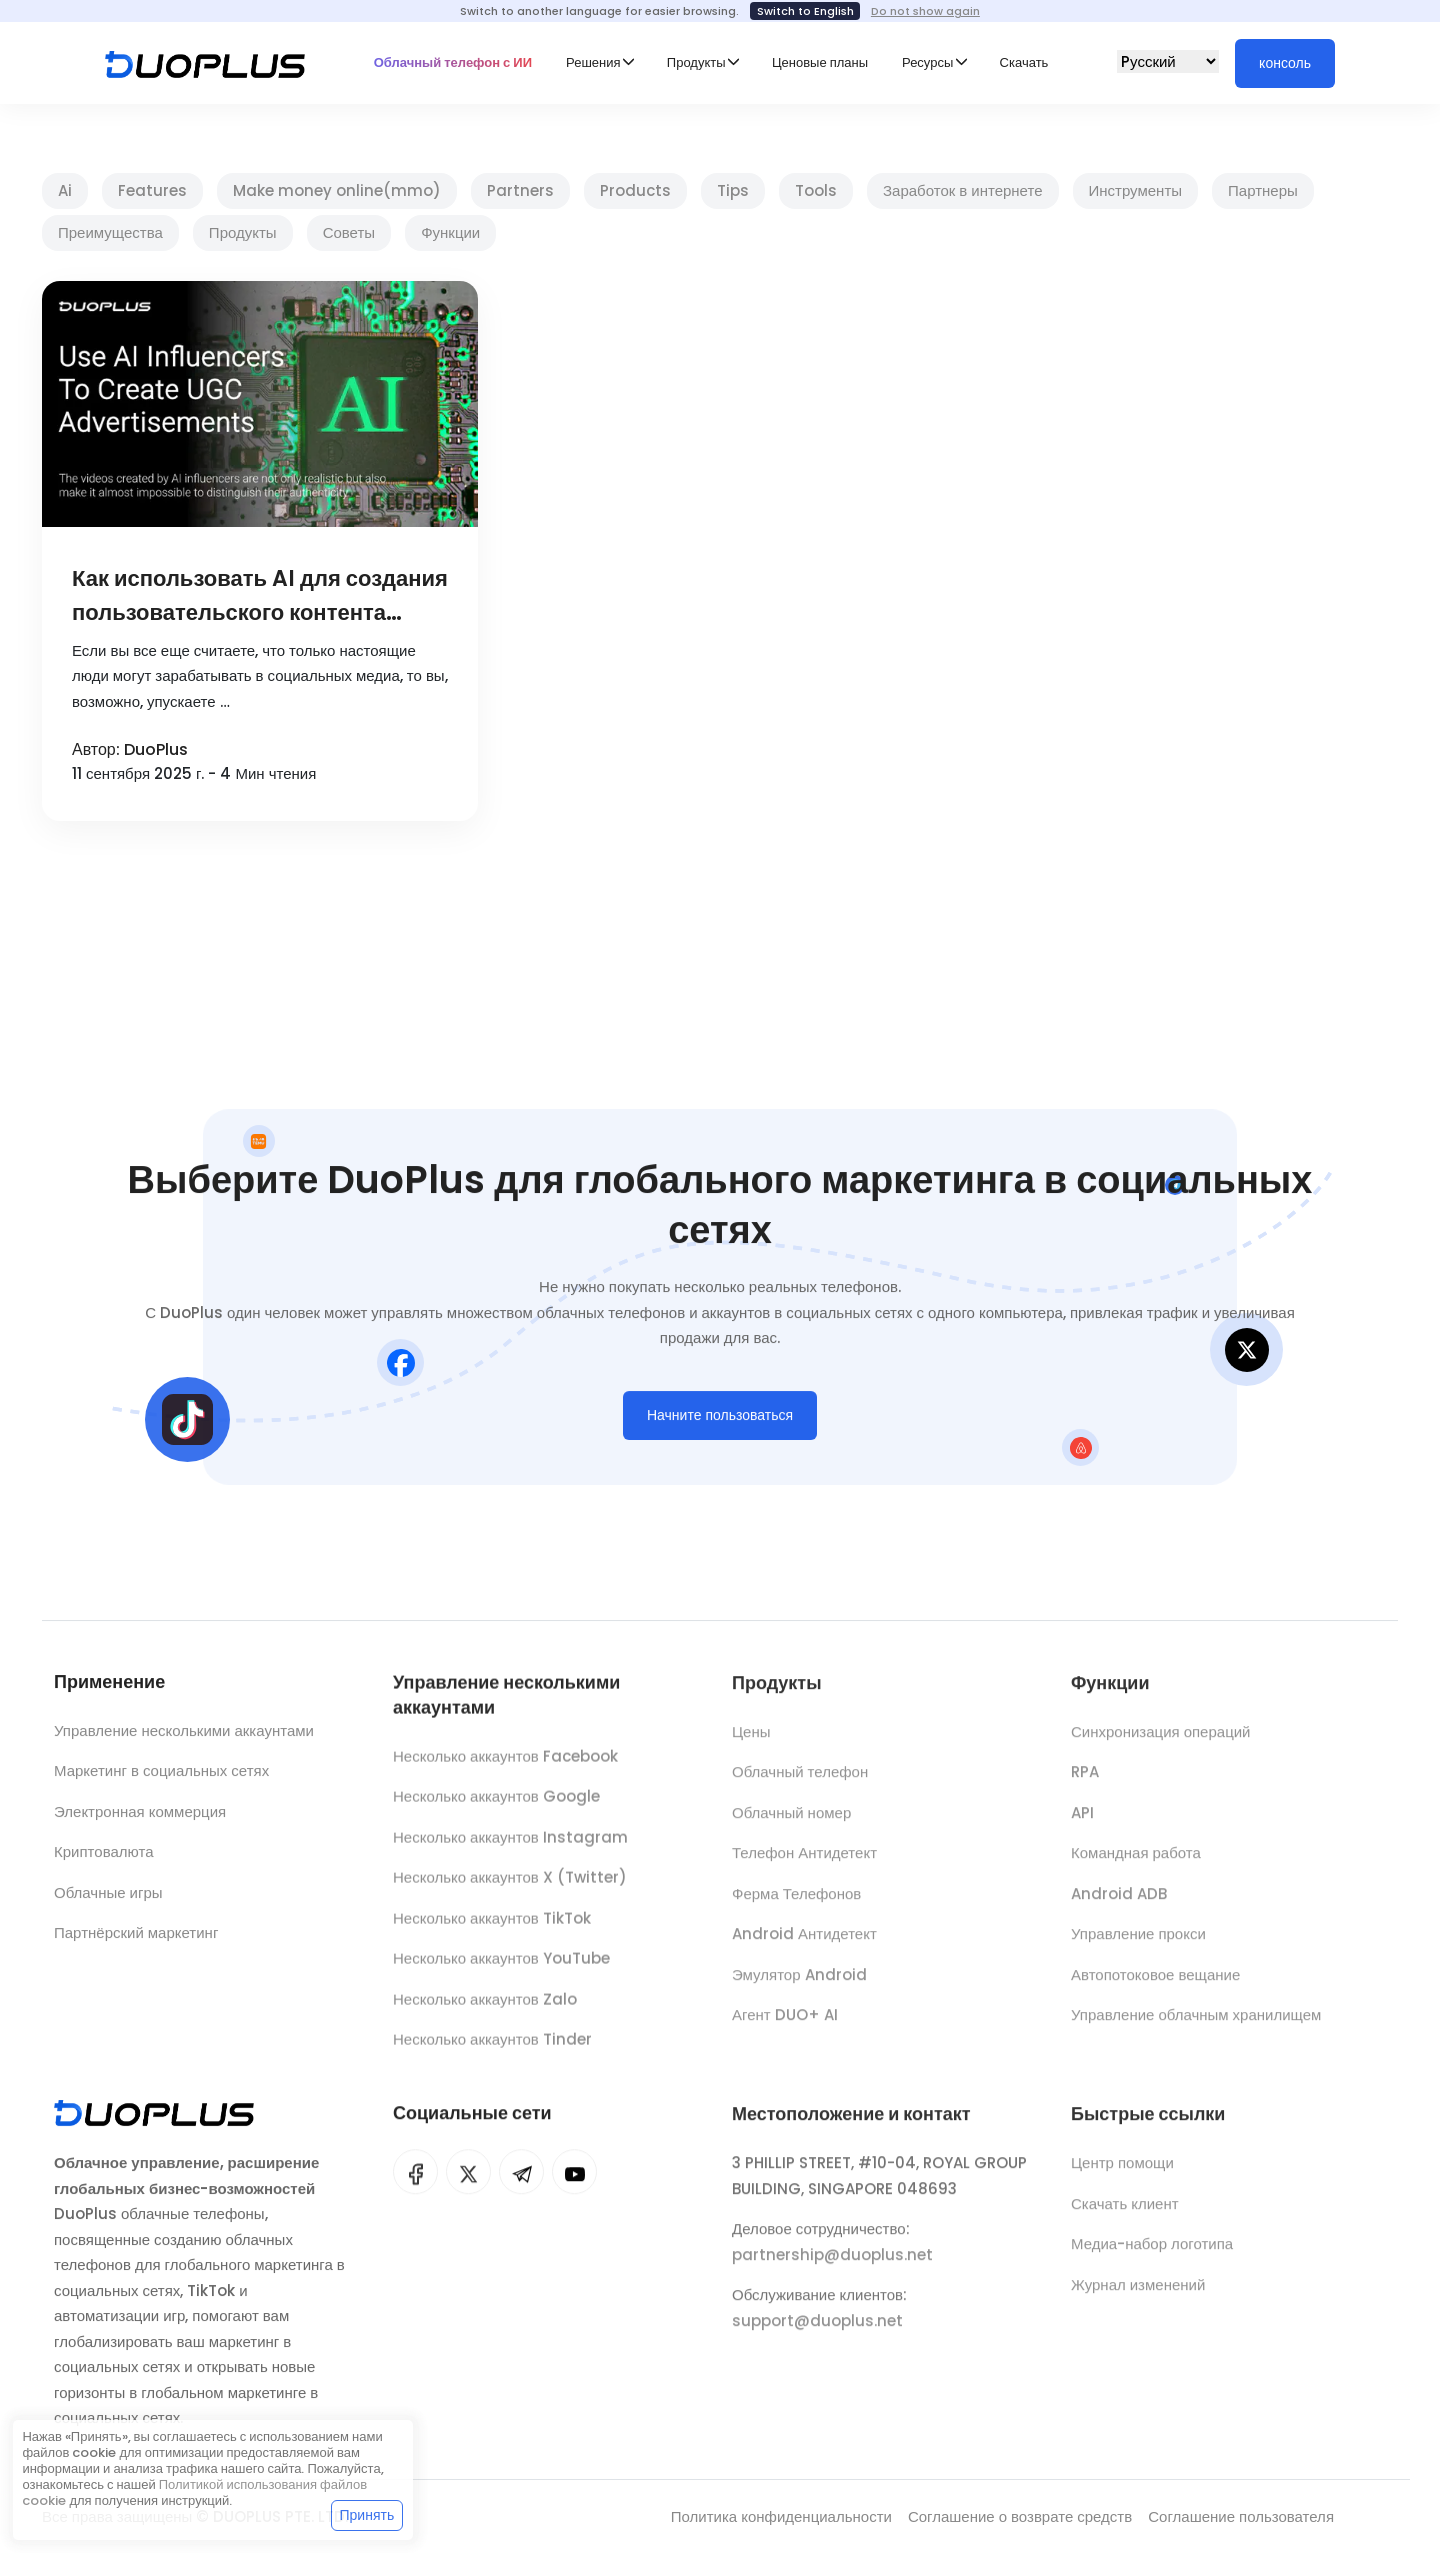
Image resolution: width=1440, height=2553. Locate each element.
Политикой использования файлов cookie (194, 2492)
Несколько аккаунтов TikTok (492, 1928)
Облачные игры (108, 1897)
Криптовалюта (104, 1857)
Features (152, 190)
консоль (1285, 63)
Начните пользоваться (720, 1420)
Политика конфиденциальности (781, 2516)
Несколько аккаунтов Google (496, 1806)
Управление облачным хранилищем (1196, 2027)
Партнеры (1263, 190)
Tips (733, 190)
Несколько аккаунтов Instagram (510, 1847)
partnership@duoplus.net (832, 2266)
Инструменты (1136, 190)
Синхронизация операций (1161, 1743)
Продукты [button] (696, 62)
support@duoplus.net (817, 2332)
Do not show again (925, 11)
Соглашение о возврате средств (1020, 2516)
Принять (367, 2515)
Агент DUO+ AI (785, 2027)
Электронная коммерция (140, 1816)
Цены (751, 1743)
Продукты (243, 232)
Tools (816, 190)
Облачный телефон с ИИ (453, 62)
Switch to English (805, 11)
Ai (65, 190)
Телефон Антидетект (804, 1865)
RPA (1085, 1784)
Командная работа (1136, 1865)
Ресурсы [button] (927, 62)
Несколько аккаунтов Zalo (485, 2009)
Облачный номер (791, 1824)
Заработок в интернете (963, 190)
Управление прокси (1138, 1946)
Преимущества (110, 232)
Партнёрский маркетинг (136, 1938)
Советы (349, 232)
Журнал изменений (1138, 2296)
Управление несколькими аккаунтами (184, 1735)
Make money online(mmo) (337, 190)
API (1082, 1824)
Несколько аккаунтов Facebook (505, 1766)
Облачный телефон (800, 1784)
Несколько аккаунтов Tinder (492, 2049)
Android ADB (1119, 1905)
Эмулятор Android (799, 1986)
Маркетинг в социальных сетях (161, 1776)
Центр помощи (1122, 2174)
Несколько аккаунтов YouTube (501, 1968)
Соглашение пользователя (1241, 2516)
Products (635, 190)
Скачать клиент (1125, 2215)
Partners (520, 190)
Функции (450, 232)
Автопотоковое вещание (1155, 1986)
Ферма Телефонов (796, 1905)
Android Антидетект (804, 1946)
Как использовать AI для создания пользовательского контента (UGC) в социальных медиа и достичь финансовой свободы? (260, 596)
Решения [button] (593, 62)
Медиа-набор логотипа (1152, 2255)
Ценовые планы (820, 62)
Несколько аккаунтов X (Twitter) (510, 1887)
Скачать (1024, 62)
